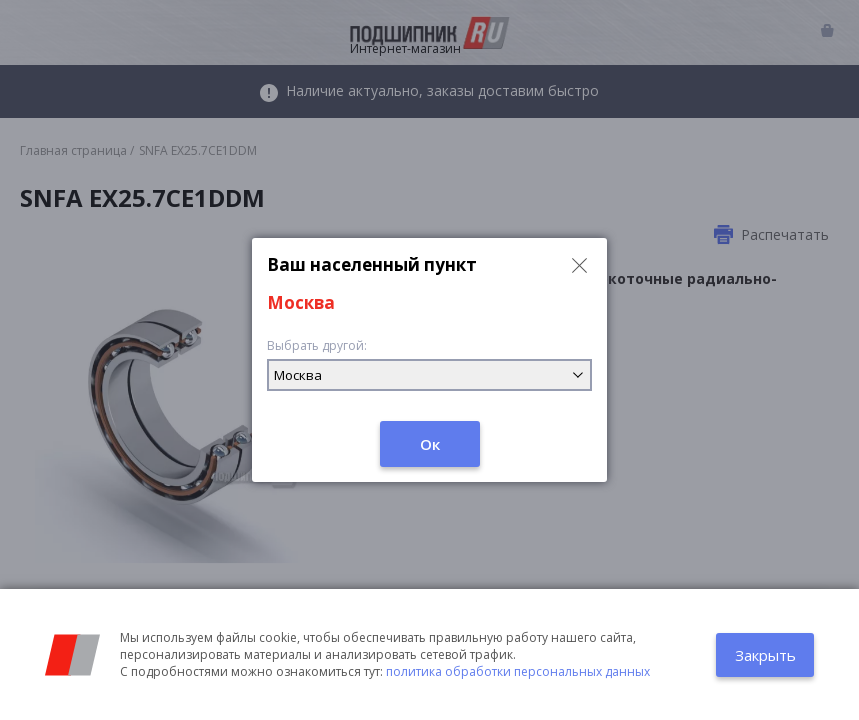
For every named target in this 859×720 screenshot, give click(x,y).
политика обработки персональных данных (518, 671)
